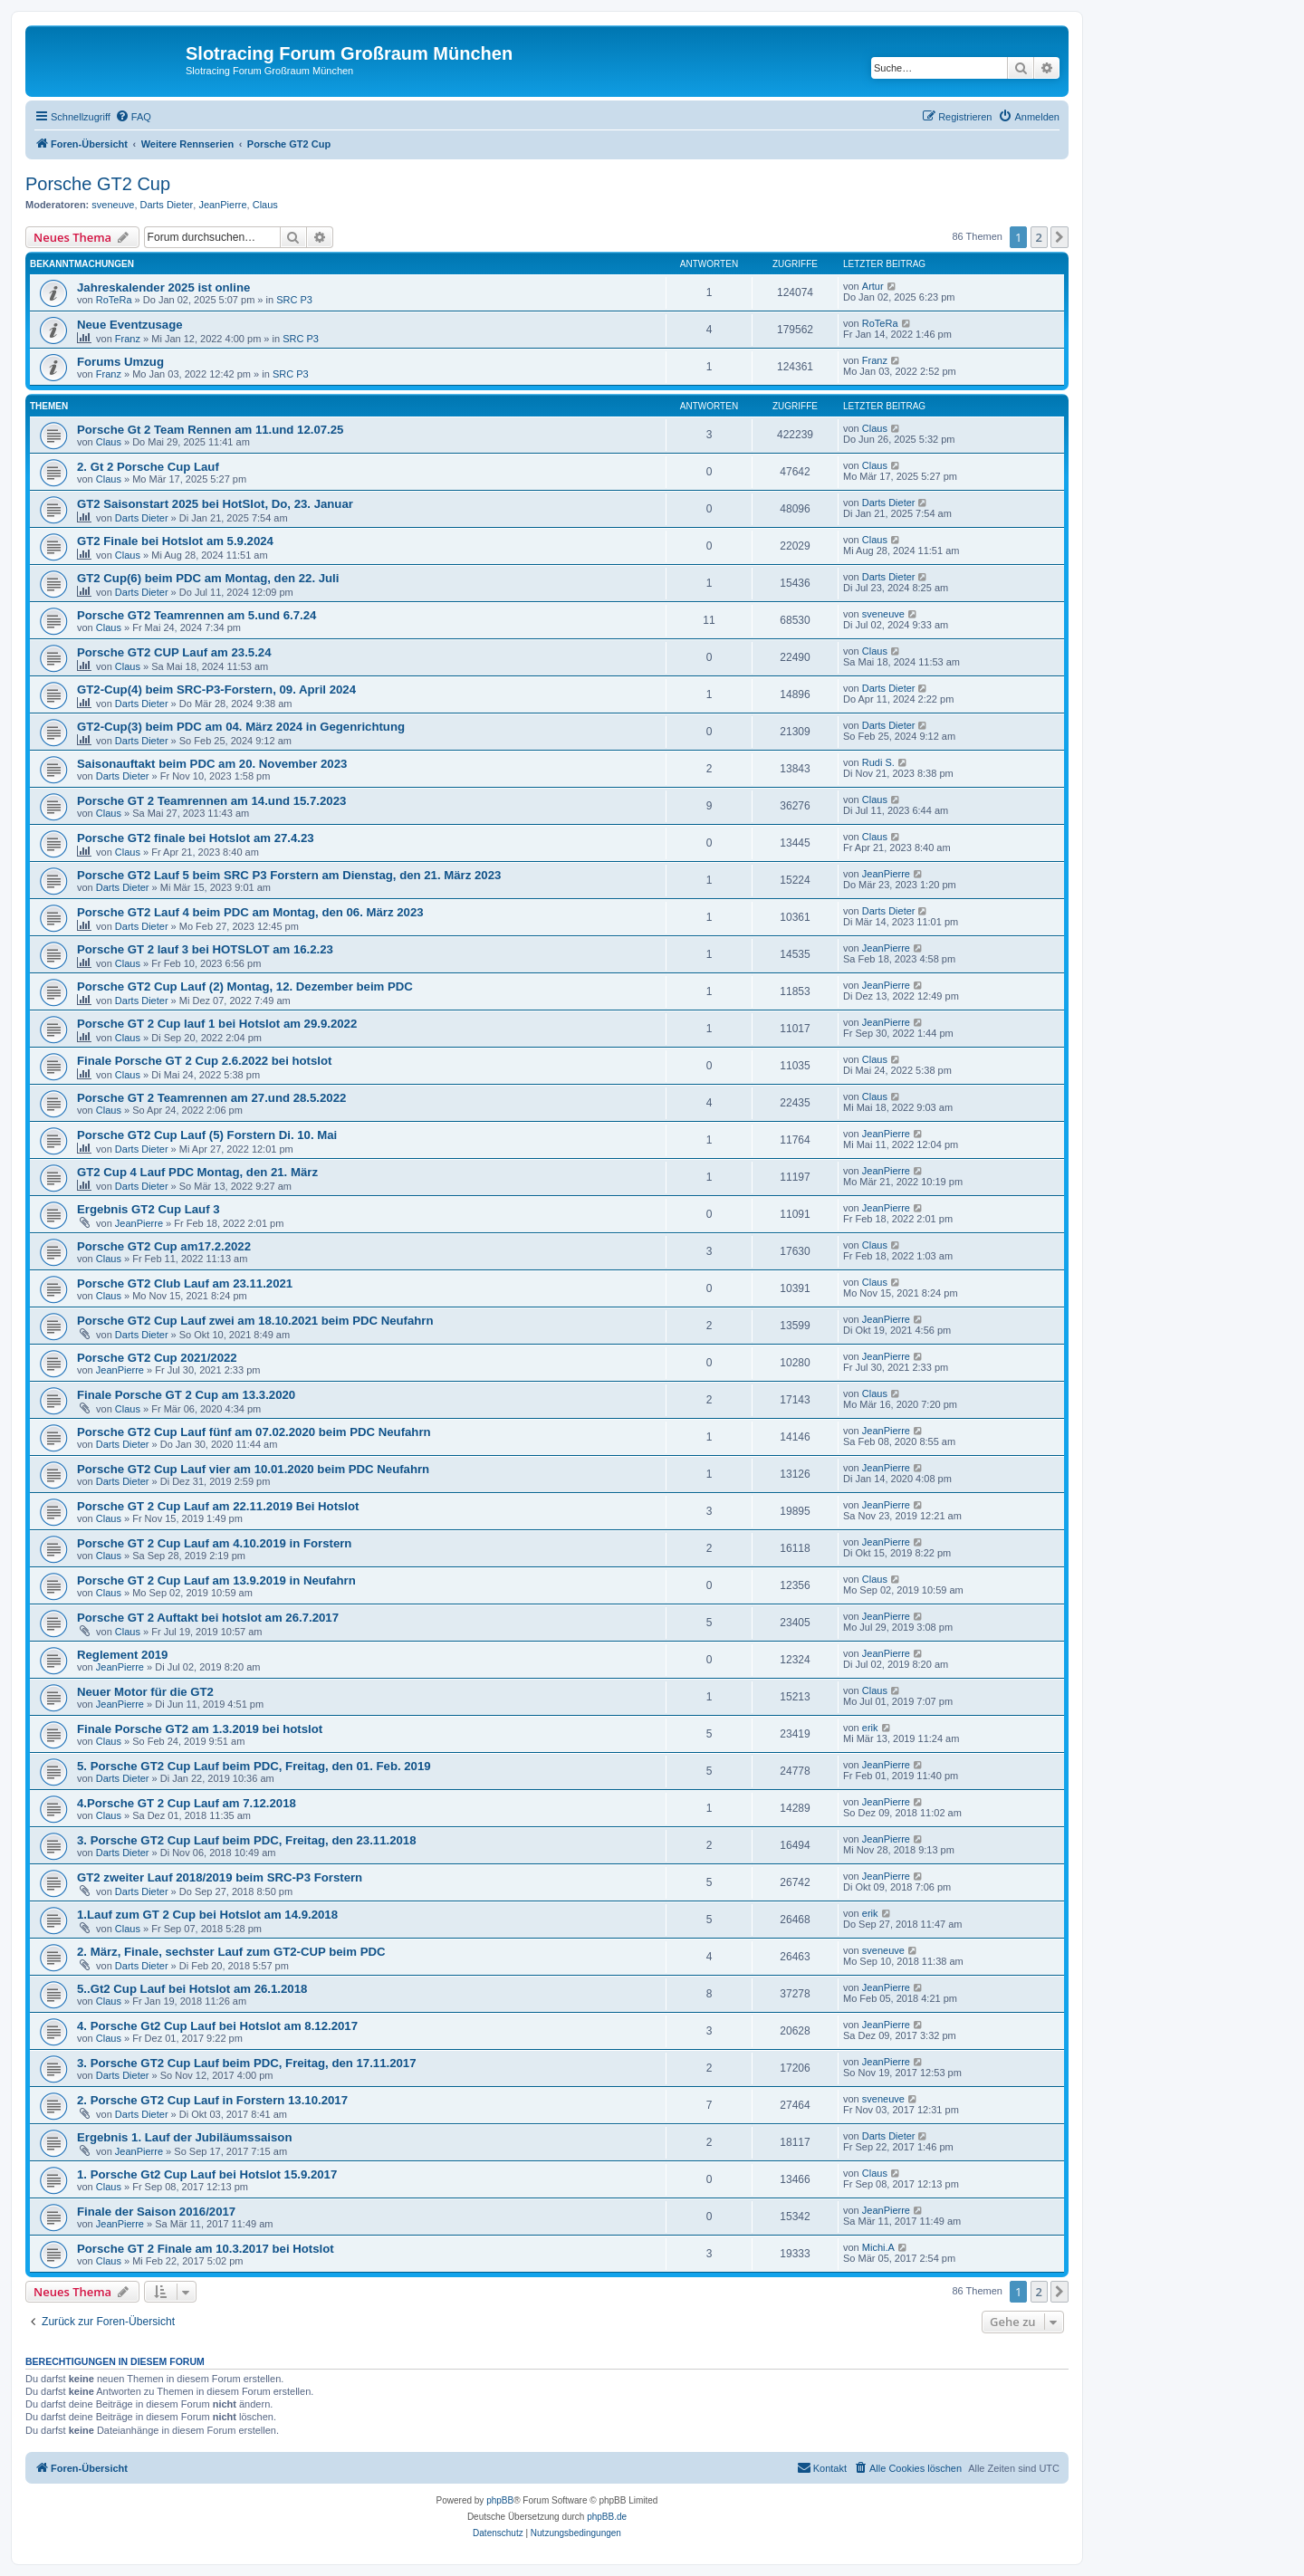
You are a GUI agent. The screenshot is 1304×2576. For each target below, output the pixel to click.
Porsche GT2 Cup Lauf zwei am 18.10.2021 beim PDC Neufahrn (255, 1320)
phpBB (499, 2500)
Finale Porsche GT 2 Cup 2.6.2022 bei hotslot (204, 1061)
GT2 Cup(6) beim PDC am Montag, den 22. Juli (208, 578)
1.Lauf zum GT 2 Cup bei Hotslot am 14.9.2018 (207, 1914)
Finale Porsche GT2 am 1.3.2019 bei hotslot (199, 1729)
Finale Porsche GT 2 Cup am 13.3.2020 (186, 1395)
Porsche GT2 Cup (97, 184)
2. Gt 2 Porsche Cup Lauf (148, 467)
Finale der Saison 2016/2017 (156, 2211)
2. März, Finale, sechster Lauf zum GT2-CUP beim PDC (231, 1951)
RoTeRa (114, 299)
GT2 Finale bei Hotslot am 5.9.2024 (175, 541)
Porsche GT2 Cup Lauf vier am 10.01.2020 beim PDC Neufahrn (253, 1469)
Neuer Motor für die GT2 (145, 1692)
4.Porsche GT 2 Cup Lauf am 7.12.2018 (186, 1803)
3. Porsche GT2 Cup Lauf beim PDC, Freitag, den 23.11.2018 (247, 1840)
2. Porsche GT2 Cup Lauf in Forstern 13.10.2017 (212, 2100)
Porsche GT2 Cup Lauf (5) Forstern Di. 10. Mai (207, 1135)
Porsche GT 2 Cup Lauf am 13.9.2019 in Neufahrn (216, 1580)
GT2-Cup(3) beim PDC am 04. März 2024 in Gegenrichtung (241, 726)
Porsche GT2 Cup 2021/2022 (157, 1358)
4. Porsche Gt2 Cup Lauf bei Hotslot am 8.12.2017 (217, 2026)
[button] (1059, 237)
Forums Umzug (120, 362)
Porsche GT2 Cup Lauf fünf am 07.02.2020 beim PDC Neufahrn (254, 1432)
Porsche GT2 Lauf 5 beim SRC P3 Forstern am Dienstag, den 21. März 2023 (289, 875)
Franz (127, 338)
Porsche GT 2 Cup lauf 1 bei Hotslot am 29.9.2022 (217, 1023)
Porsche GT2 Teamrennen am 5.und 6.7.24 (196, 615)
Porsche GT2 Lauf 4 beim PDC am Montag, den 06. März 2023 (250, 912)
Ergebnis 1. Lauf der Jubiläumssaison (184, 2137)
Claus (265, 204)
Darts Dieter (167, 204)
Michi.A (878, 2247)
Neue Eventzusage (130, 324)
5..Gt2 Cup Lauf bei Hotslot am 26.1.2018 (192, 1989)
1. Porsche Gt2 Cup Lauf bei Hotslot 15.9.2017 (207, 2174)
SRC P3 (294, 299)
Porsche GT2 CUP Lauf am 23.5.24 (174, 652)
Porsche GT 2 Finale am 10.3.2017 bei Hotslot (205, 2248)
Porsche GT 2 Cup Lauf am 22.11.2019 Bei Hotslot (218, 1506)
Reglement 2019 (122, 1654)
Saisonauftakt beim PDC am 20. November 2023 (212, 764)
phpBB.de (607, 2517)
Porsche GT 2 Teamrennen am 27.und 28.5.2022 (211, 1098)
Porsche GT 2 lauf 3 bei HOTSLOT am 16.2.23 (205, 949)
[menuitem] (133, 117)
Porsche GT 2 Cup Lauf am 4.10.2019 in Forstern (214, 1543)
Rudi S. (878, 762)
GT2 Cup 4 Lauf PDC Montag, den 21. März (197, 1172)
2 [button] (1039, 237)
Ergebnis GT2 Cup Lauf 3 (148, 1209)
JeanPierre (222, 204)
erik (870, 1727)
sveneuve (112, 204)
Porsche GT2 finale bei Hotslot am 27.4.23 (195, 838)
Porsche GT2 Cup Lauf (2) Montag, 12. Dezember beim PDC (245, 986)
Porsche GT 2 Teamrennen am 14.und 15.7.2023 (211, 801)
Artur (873, 286)
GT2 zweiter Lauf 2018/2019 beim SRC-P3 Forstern (219, 1877)
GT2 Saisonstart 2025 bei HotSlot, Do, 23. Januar (215, 504)
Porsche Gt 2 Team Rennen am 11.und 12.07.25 (210, 429)
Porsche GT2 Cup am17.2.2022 (164, 1246)
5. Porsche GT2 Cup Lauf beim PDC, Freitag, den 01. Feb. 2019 (254, 1766)
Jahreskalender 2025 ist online (163, 287)
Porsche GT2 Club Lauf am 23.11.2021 (184, 1283)
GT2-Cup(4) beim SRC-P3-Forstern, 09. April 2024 (216, 689)
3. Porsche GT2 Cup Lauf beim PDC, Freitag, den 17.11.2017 (247, 2063)
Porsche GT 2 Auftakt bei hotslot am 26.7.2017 (208, 1617)
